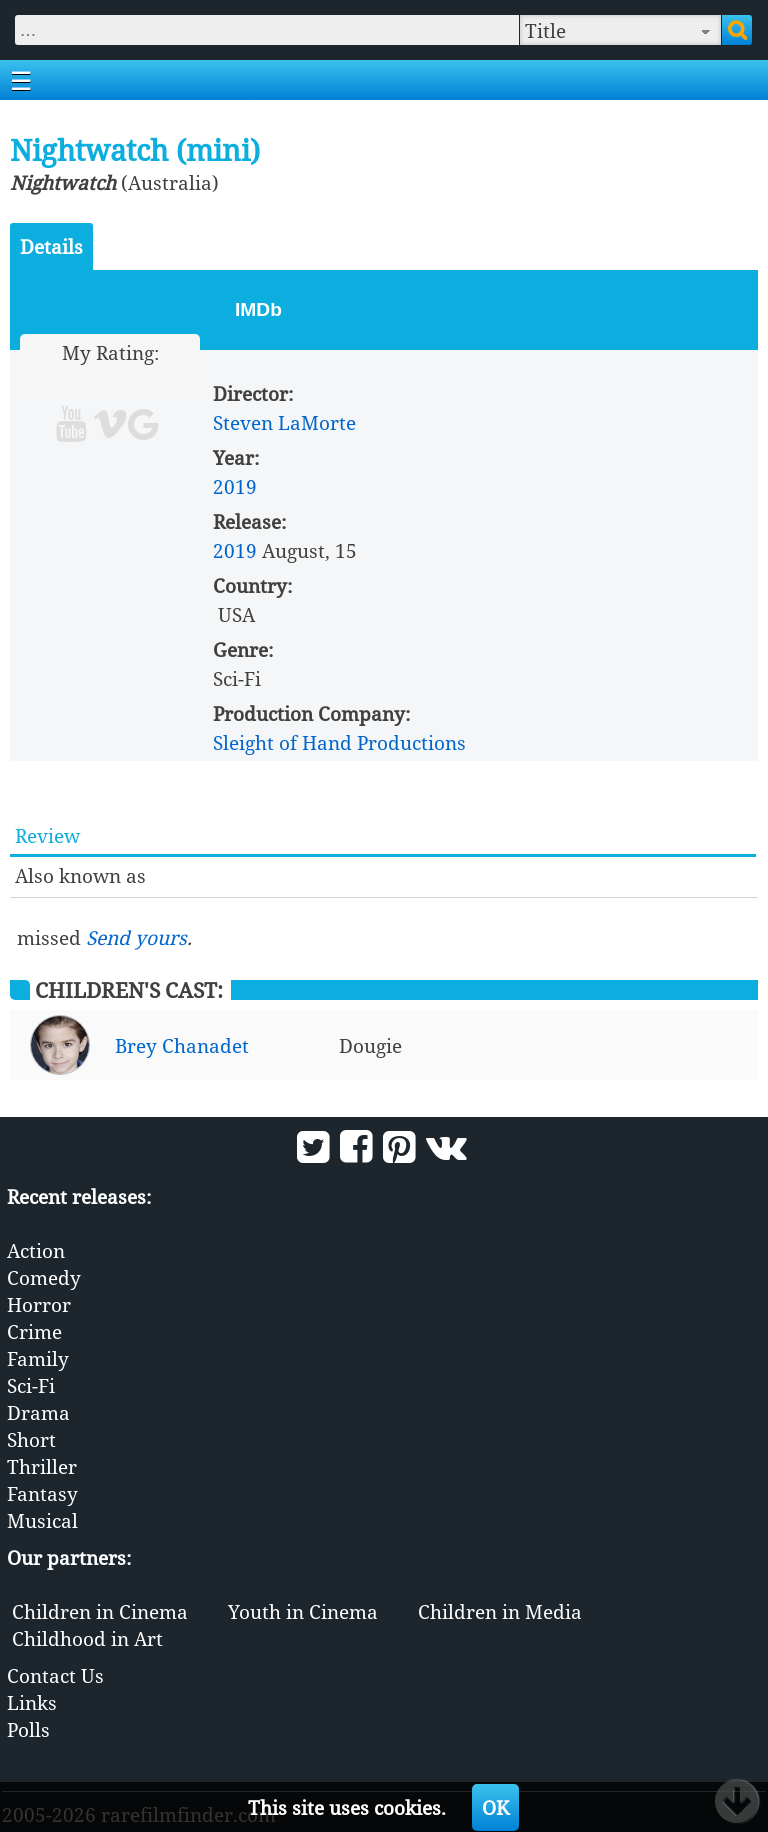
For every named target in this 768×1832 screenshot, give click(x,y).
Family (38, 1358)
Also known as (80, 875)
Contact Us (55, 1675)
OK (495, 1807)
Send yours (136, 937)
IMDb (258, 309)
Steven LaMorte (284, 422)
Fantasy (42, 1493)
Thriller (42, 1466)
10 (186, 379)
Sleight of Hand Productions (339, 742)
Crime (34, 1331)
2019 (235, 486)
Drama (38, 1412)
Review (47, 835)
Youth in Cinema (303, 1611)
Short (31, 1439)
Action (36, 1250)
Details (51, 246)
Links (32, 1702)
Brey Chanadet (182, 1045)
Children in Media (500, 1611)
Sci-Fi (31, 1385)
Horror (39, 1304)
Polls (28, 1729)
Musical (42, 1520)
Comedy (44, 1277)
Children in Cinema (100, 1611)
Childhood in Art (87, 1638)
